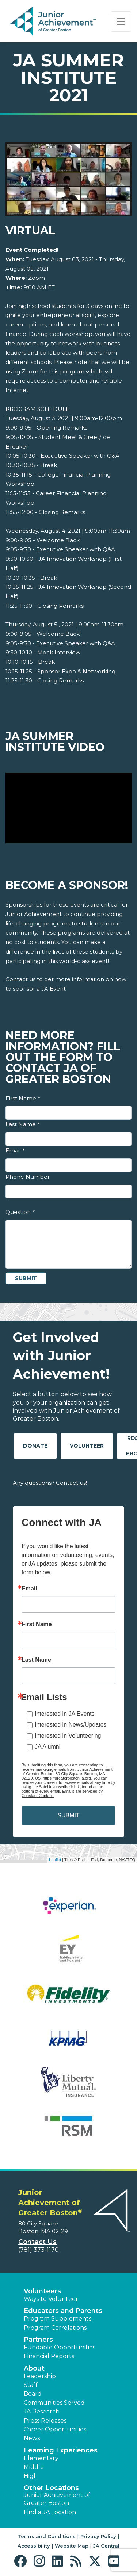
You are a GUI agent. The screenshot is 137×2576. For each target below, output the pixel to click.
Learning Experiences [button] (61, 2450)
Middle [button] (34, 2466)
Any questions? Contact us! (50, 1482)
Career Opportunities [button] (55, 2429)
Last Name (22, 1124)
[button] (22, 2561)
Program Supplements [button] (57, 2318)
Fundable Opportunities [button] (59, 2347)
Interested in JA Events (65, 1714)
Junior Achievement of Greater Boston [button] (57, 2498)
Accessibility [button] (34, 2546)
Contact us (20, 979)
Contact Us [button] (37, 2242)
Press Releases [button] (45, 2420)
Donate (35, 1445)
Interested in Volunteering (68, 1736)
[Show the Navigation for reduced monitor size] (121, 21)
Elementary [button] (41, 2458)
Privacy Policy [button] (98, 2536)
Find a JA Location (50, 2512)
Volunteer (87, 1445)
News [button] (32, 2438)
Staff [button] (31, 2384)
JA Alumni (47, 1746)
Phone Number (27, 1176)
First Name (22, 1098)
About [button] (34, 2368)
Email (14, 1150)
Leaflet (55, 1859)
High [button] (31, 2476)
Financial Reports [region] (49, 2356)
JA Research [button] (42, 2411)
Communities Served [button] (54, 2402)
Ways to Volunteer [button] (51, 2298)
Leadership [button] (40, 2376)
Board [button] (33, 2393)
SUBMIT (68, 1815)
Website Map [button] (71, 2546)
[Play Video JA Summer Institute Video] (68, 808)
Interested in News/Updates (71, 1725)
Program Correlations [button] (55, 2327)
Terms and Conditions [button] (47, 2536)
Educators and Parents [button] (63, 2310)
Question (19, 1212)
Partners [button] (38, 2339)
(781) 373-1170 (38, 2249)
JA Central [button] (106, 2546)
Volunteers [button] (42, 2291)
